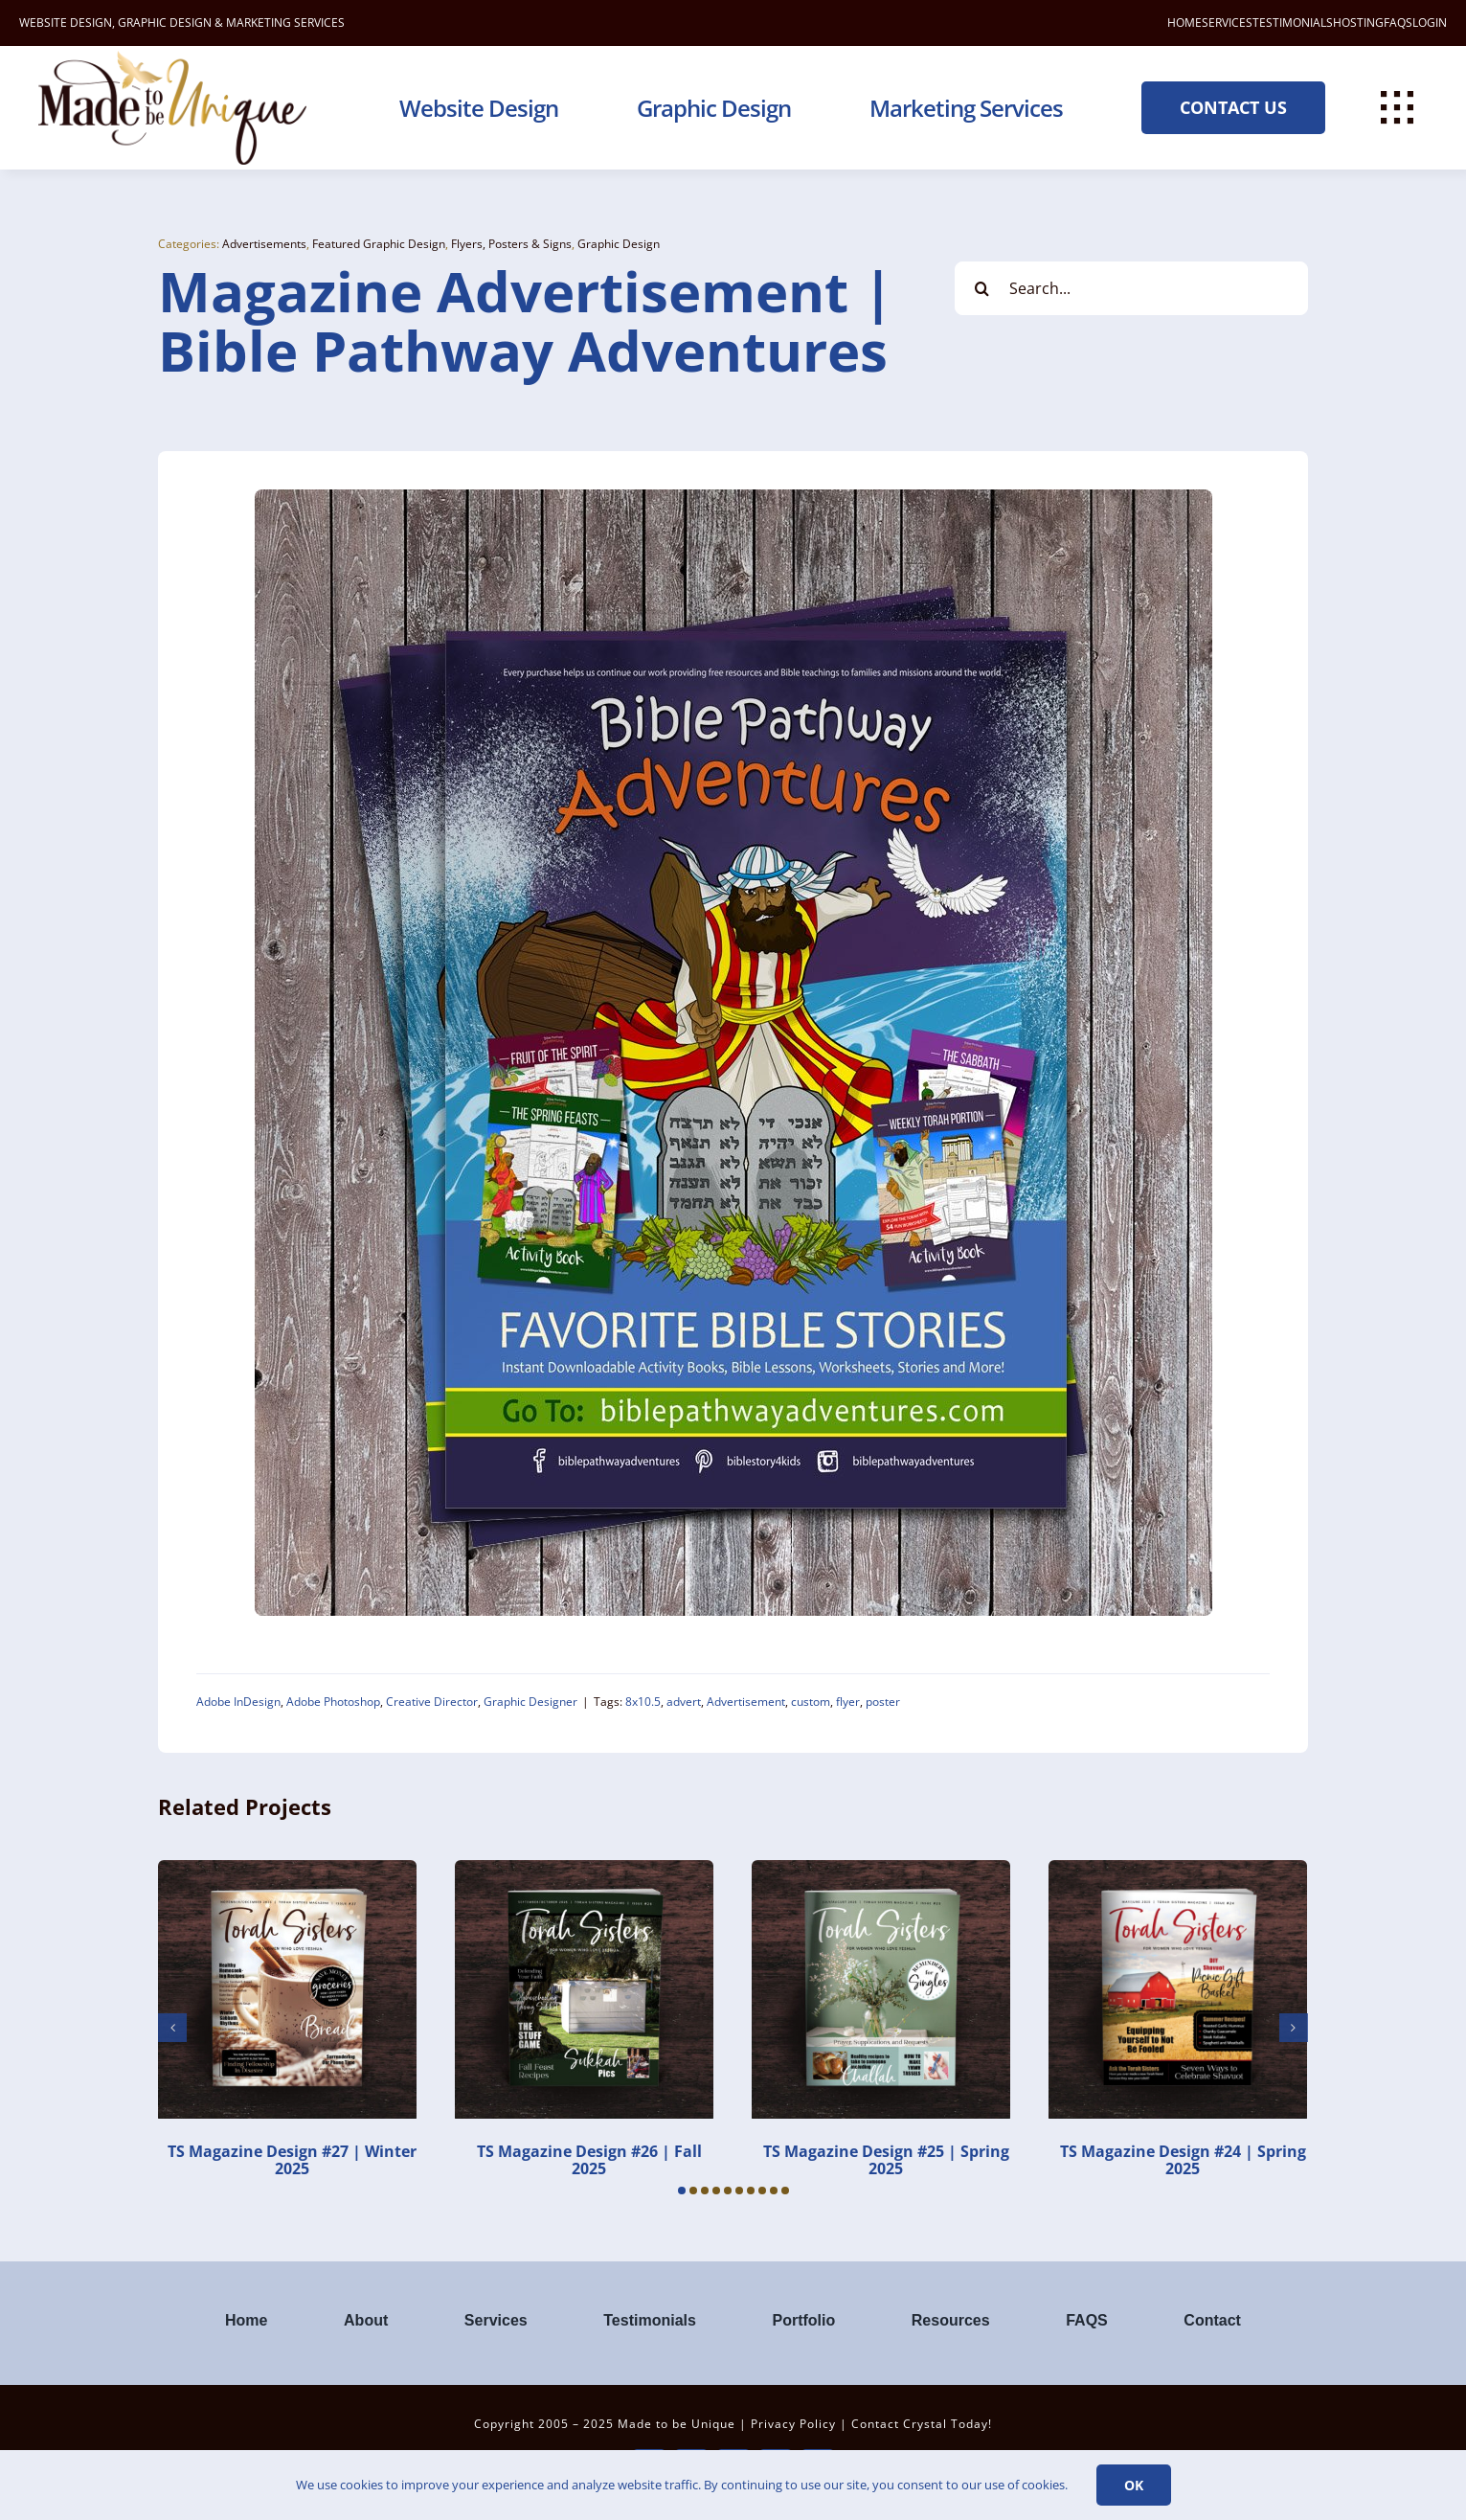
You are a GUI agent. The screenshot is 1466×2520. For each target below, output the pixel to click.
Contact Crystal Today (919, 2424)
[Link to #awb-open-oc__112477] (1397, 107)
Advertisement (746, 1701)
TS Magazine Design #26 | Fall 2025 (589, 2160)
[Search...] (1131, 288)
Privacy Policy (793, 2424)
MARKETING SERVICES (285, 22)
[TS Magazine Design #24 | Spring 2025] (1178, 1870)
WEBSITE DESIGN (65, 22)
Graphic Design (618, 244)
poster (883, 1701)
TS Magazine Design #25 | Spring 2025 (886, 2160)
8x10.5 (643, 1701)
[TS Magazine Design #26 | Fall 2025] (584, 1870)
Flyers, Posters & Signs (511, 244)
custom (810, 1701)
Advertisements (264, 244)
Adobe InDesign (238, 1701)
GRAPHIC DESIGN (165, 22)
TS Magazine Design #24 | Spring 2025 (1183, 2160)
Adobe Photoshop (333, 1701)
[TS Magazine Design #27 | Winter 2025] (287, 1870)
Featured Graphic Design (378, 244)
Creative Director (432, 1701)
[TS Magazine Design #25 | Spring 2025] (881, 1870)
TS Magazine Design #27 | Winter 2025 (292, 2160)
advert (683, 1701)
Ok (1133, 2485)
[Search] (981, 288)
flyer (848, 1701)
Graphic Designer (530, 1701)
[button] (682, 2190)
